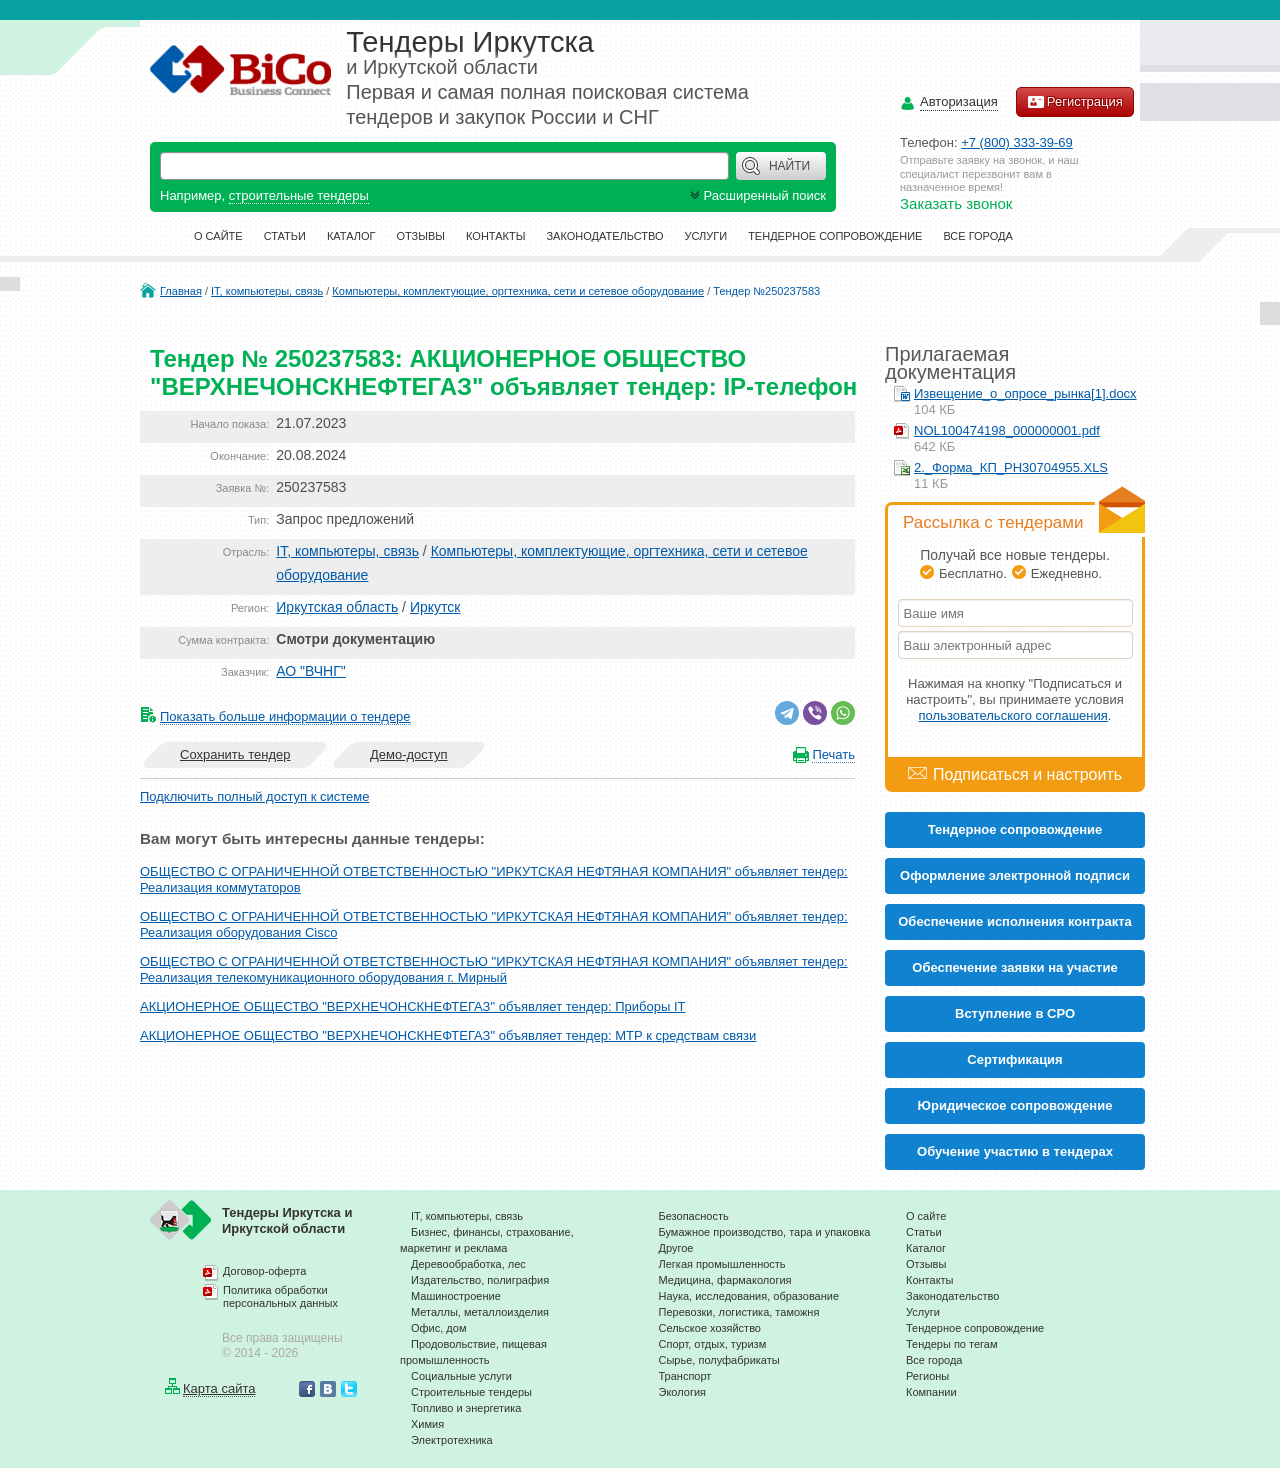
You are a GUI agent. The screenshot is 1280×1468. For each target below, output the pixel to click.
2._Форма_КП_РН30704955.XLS (1011, 467)
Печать (833, 754)
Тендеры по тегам (952, 1344)
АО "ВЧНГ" (310, 671)
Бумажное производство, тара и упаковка (765, 1232)
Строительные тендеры (471, 1392)
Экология (683, 1392)
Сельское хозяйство (710, 1328)
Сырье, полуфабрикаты (719, 1360)
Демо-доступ (409, 754)
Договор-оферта (264, 1271)
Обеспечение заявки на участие (1014, 967)
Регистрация (1075, 102)
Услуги (706, 236)
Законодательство (604, 236)
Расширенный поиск (756, 195)
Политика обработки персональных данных (280, 1297)
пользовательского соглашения (1013, 715)
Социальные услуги (461, 1376)
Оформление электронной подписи (1015, 875)
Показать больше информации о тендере (285, 716)
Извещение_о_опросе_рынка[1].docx (1025, 393)
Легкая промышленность (722, 1264)
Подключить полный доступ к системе (254, 796)
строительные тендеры (299, 195)
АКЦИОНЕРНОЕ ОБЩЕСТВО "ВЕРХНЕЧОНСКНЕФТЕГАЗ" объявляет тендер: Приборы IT (412, 1006)
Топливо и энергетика (466, 1408)
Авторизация (959, 102)
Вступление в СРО (1015, 1013)
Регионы (927, 1376)
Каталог (351, 236)
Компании (931, 1392)
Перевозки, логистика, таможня (739, 1312)
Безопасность (694, 1216)
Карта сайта (219, 1388)
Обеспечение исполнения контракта (1015, 921)
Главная (181, 291)
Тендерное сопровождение (835, 236)
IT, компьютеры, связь (267, 291)
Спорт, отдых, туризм (713, 1344)
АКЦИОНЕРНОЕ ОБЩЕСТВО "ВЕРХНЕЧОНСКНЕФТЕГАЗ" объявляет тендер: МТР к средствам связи (448, 1035)
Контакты (495, 236)
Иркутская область (337, 607)
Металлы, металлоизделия (480, 1312)
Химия (427, 1424)
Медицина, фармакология (725, 1280)
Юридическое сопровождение (1015, 1105)
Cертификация (1014, 1059)
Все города (977, 236)
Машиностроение (456, 1296)
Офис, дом (438, 1328)
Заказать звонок (956, 203)
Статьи (285, 236)
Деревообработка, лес (468, 1264)
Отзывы (420, 236)
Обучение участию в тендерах (1015, 1151)
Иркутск (435, 607)
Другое (676, 1248)
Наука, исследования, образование (749, 1296)
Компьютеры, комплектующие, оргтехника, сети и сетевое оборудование (518, 291)
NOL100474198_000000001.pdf (1007, 430)
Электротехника (452, 1440)
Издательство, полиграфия (480, 1280)
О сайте (218, 236)
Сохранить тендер (235, 754)
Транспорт (685, 1376)
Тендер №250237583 (766, 291)
